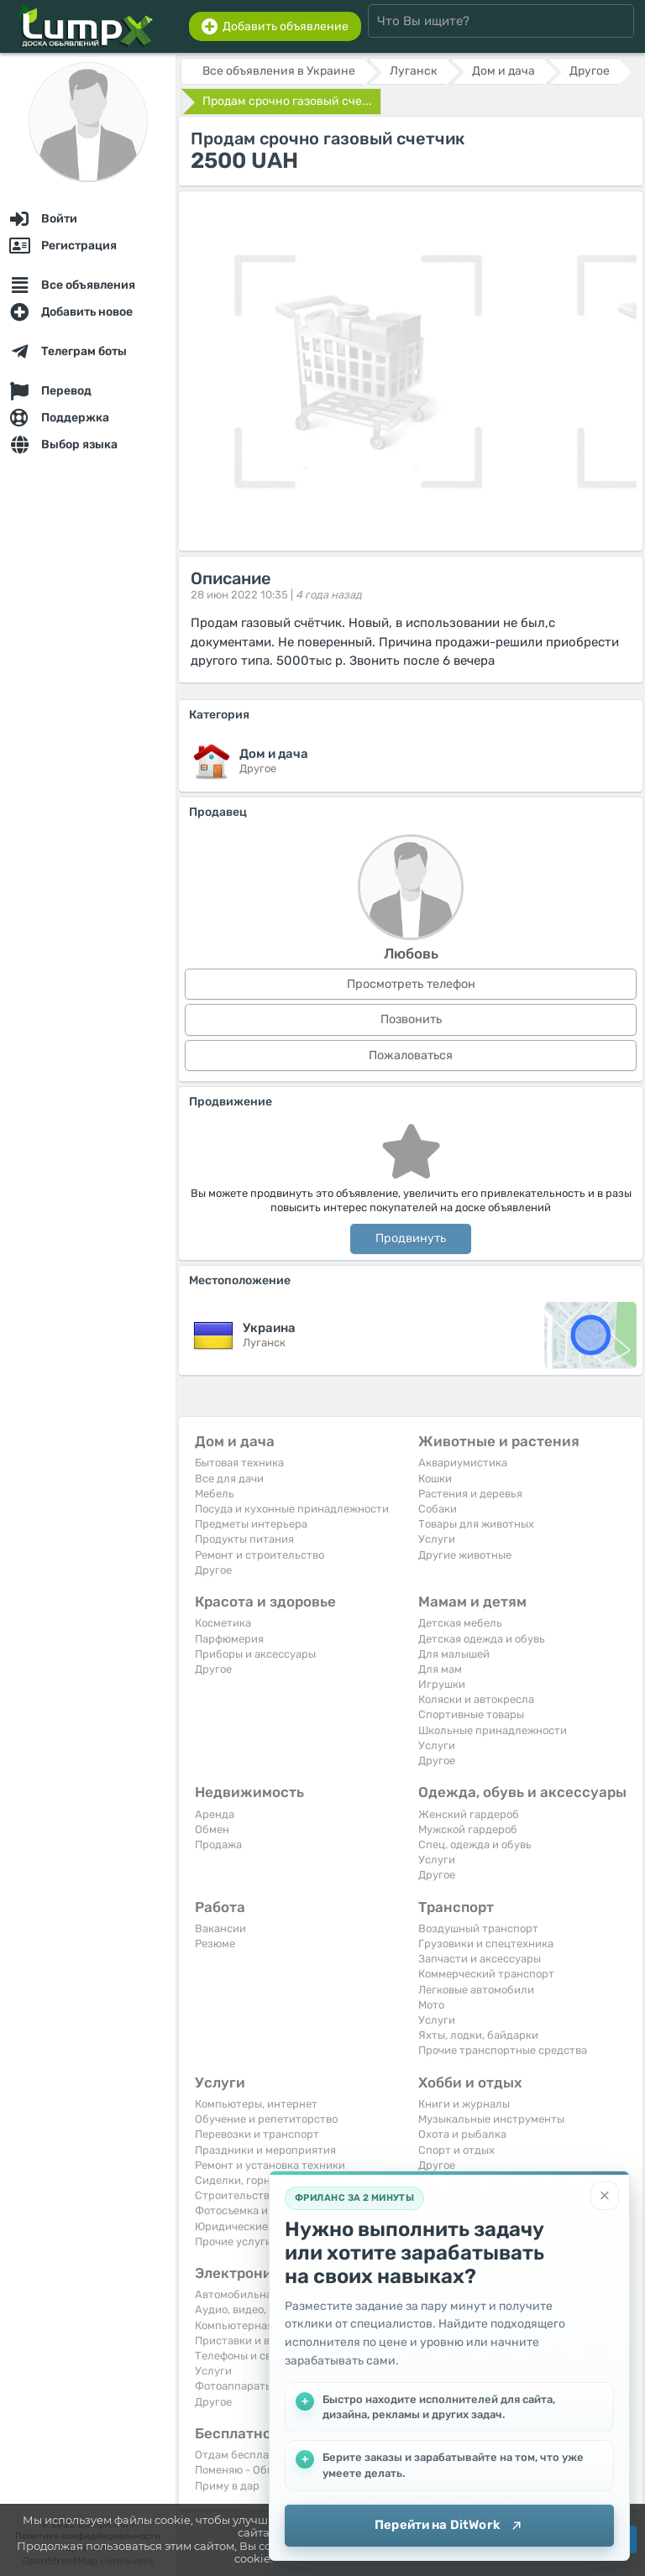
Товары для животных (476, 1524)
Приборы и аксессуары (255, 1654)
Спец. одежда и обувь (475, 1844)
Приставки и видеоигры (258, 2340)
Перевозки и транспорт (257, 2134)
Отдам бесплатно (241, 2454)
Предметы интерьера (251, 1524)
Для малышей (454, 1654)
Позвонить (411, 1019)
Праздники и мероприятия (265, 2150)
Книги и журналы (464, 2104)
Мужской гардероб (467, 1829)
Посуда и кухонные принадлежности (292, 1508)
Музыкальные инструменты (491, 2119)
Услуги (436, 1539)
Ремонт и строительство (259, 1555)
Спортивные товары (471, 1714)
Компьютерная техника (256, 2325)
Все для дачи (229, 1478)
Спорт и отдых (456, 2150)
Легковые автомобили (476, 1989)
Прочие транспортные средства (502, 2050)
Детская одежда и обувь (481, 1639)
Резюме (215, 1943)
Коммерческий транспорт (486, 1973)
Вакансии (220, 1928)
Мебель (214, 1493)
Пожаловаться (411, 1055)
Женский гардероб (468, 1814)
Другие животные (464, 1555)
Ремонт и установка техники (270, 2165)
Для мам (440, 1669)
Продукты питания (244, 1539)
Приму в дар (227, 2485)
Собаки (437, 1508)
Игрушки (441, 1684)
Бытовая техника (239, 1462)
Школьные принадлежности (492, 1730)
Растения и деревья (470, 1493)
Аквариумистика (462, 1462)
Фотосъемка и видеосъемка (266, 2210)
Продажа (218, 1844)
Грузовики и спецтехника (485, 1943)
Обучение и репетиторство (266, 2119)
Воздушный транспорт (478, 1928)
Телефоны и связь (242, 2355)
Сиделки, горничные (249, 2180)
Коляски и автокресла (476, 1699)
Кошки (435, 1478)
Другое (213, 1570)
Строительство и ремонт (260, 2195)
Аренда (214, 1814)
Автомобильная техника (259, 2294)
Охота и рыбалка (462, 2134)
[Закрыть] (604, 2196)
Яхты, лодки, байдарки (478, 2035)
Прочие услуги (233, 2241)
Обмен (212, 1829)
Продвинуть (410, 1238)
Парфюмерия (229, 1639)
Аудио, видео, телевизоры (263, 2309)
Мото (431, 2005)
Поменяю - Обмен (241, 2470)
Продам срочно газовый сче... (287, 101)
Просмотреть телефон (411, 984)
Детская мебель (460, 1623)
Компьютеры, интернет (256, 2104)
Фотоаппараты (234, 2386)
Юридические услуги (251, 2226)
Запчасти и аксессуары (479, 1958)
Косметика (223, 1623)
